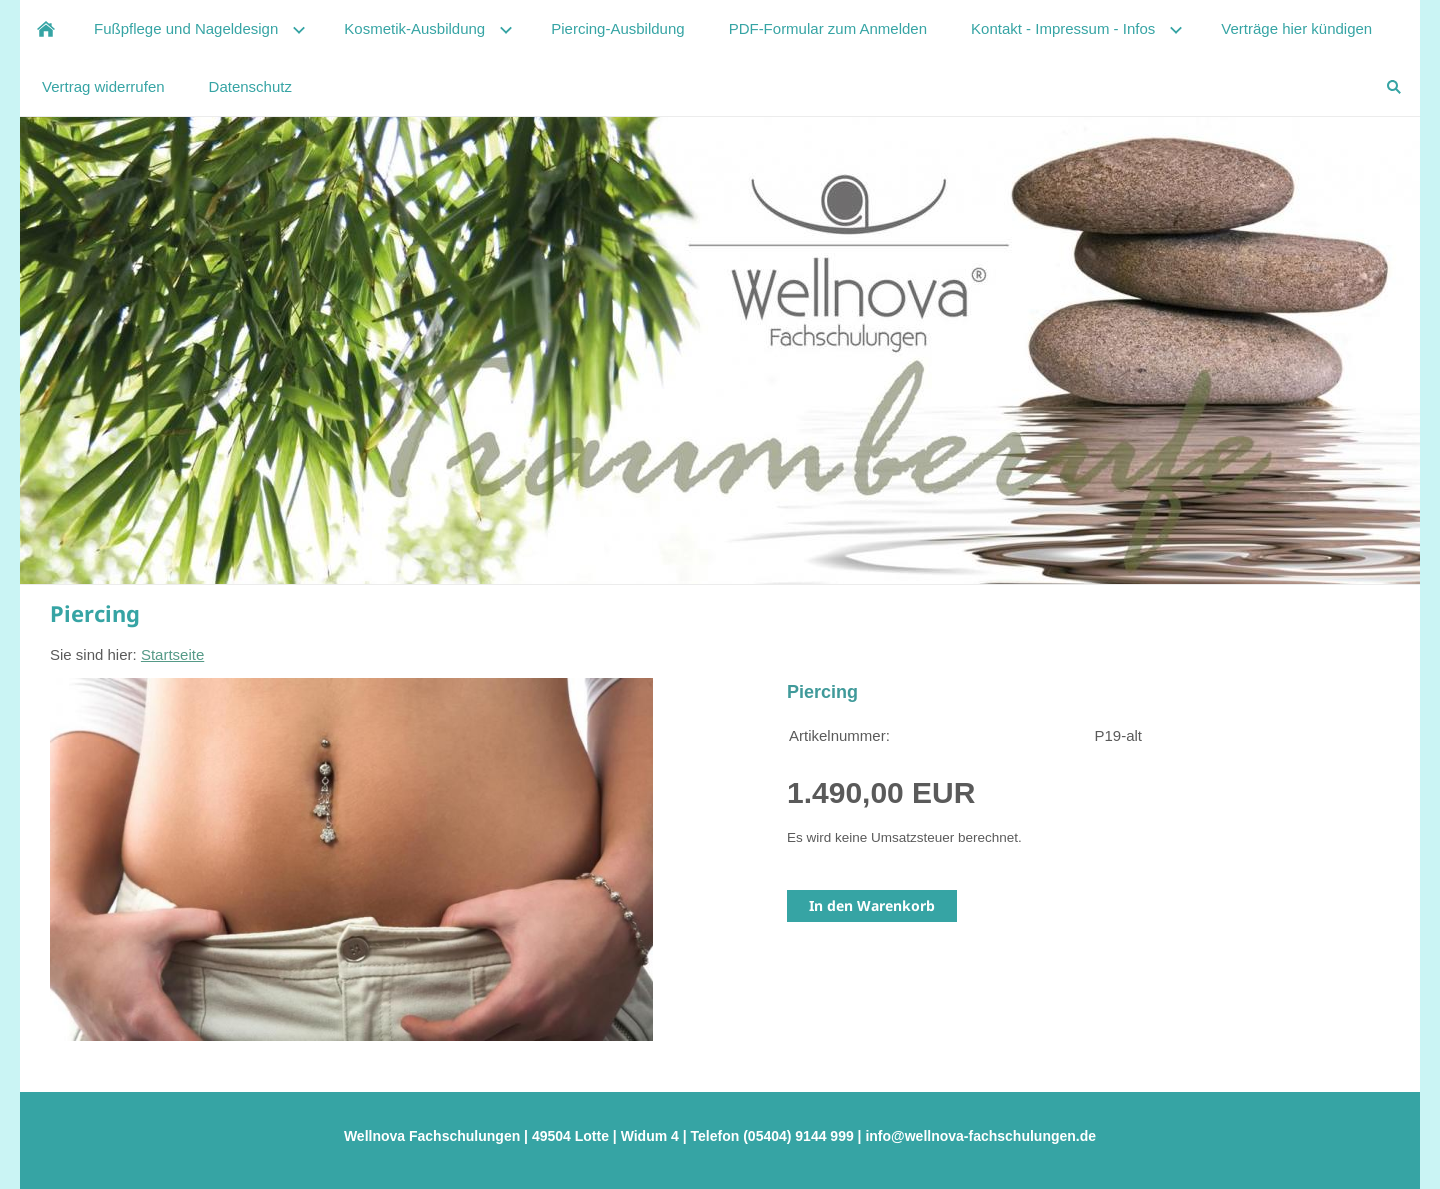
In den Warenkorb (872, 905)
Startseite (172, 654)
